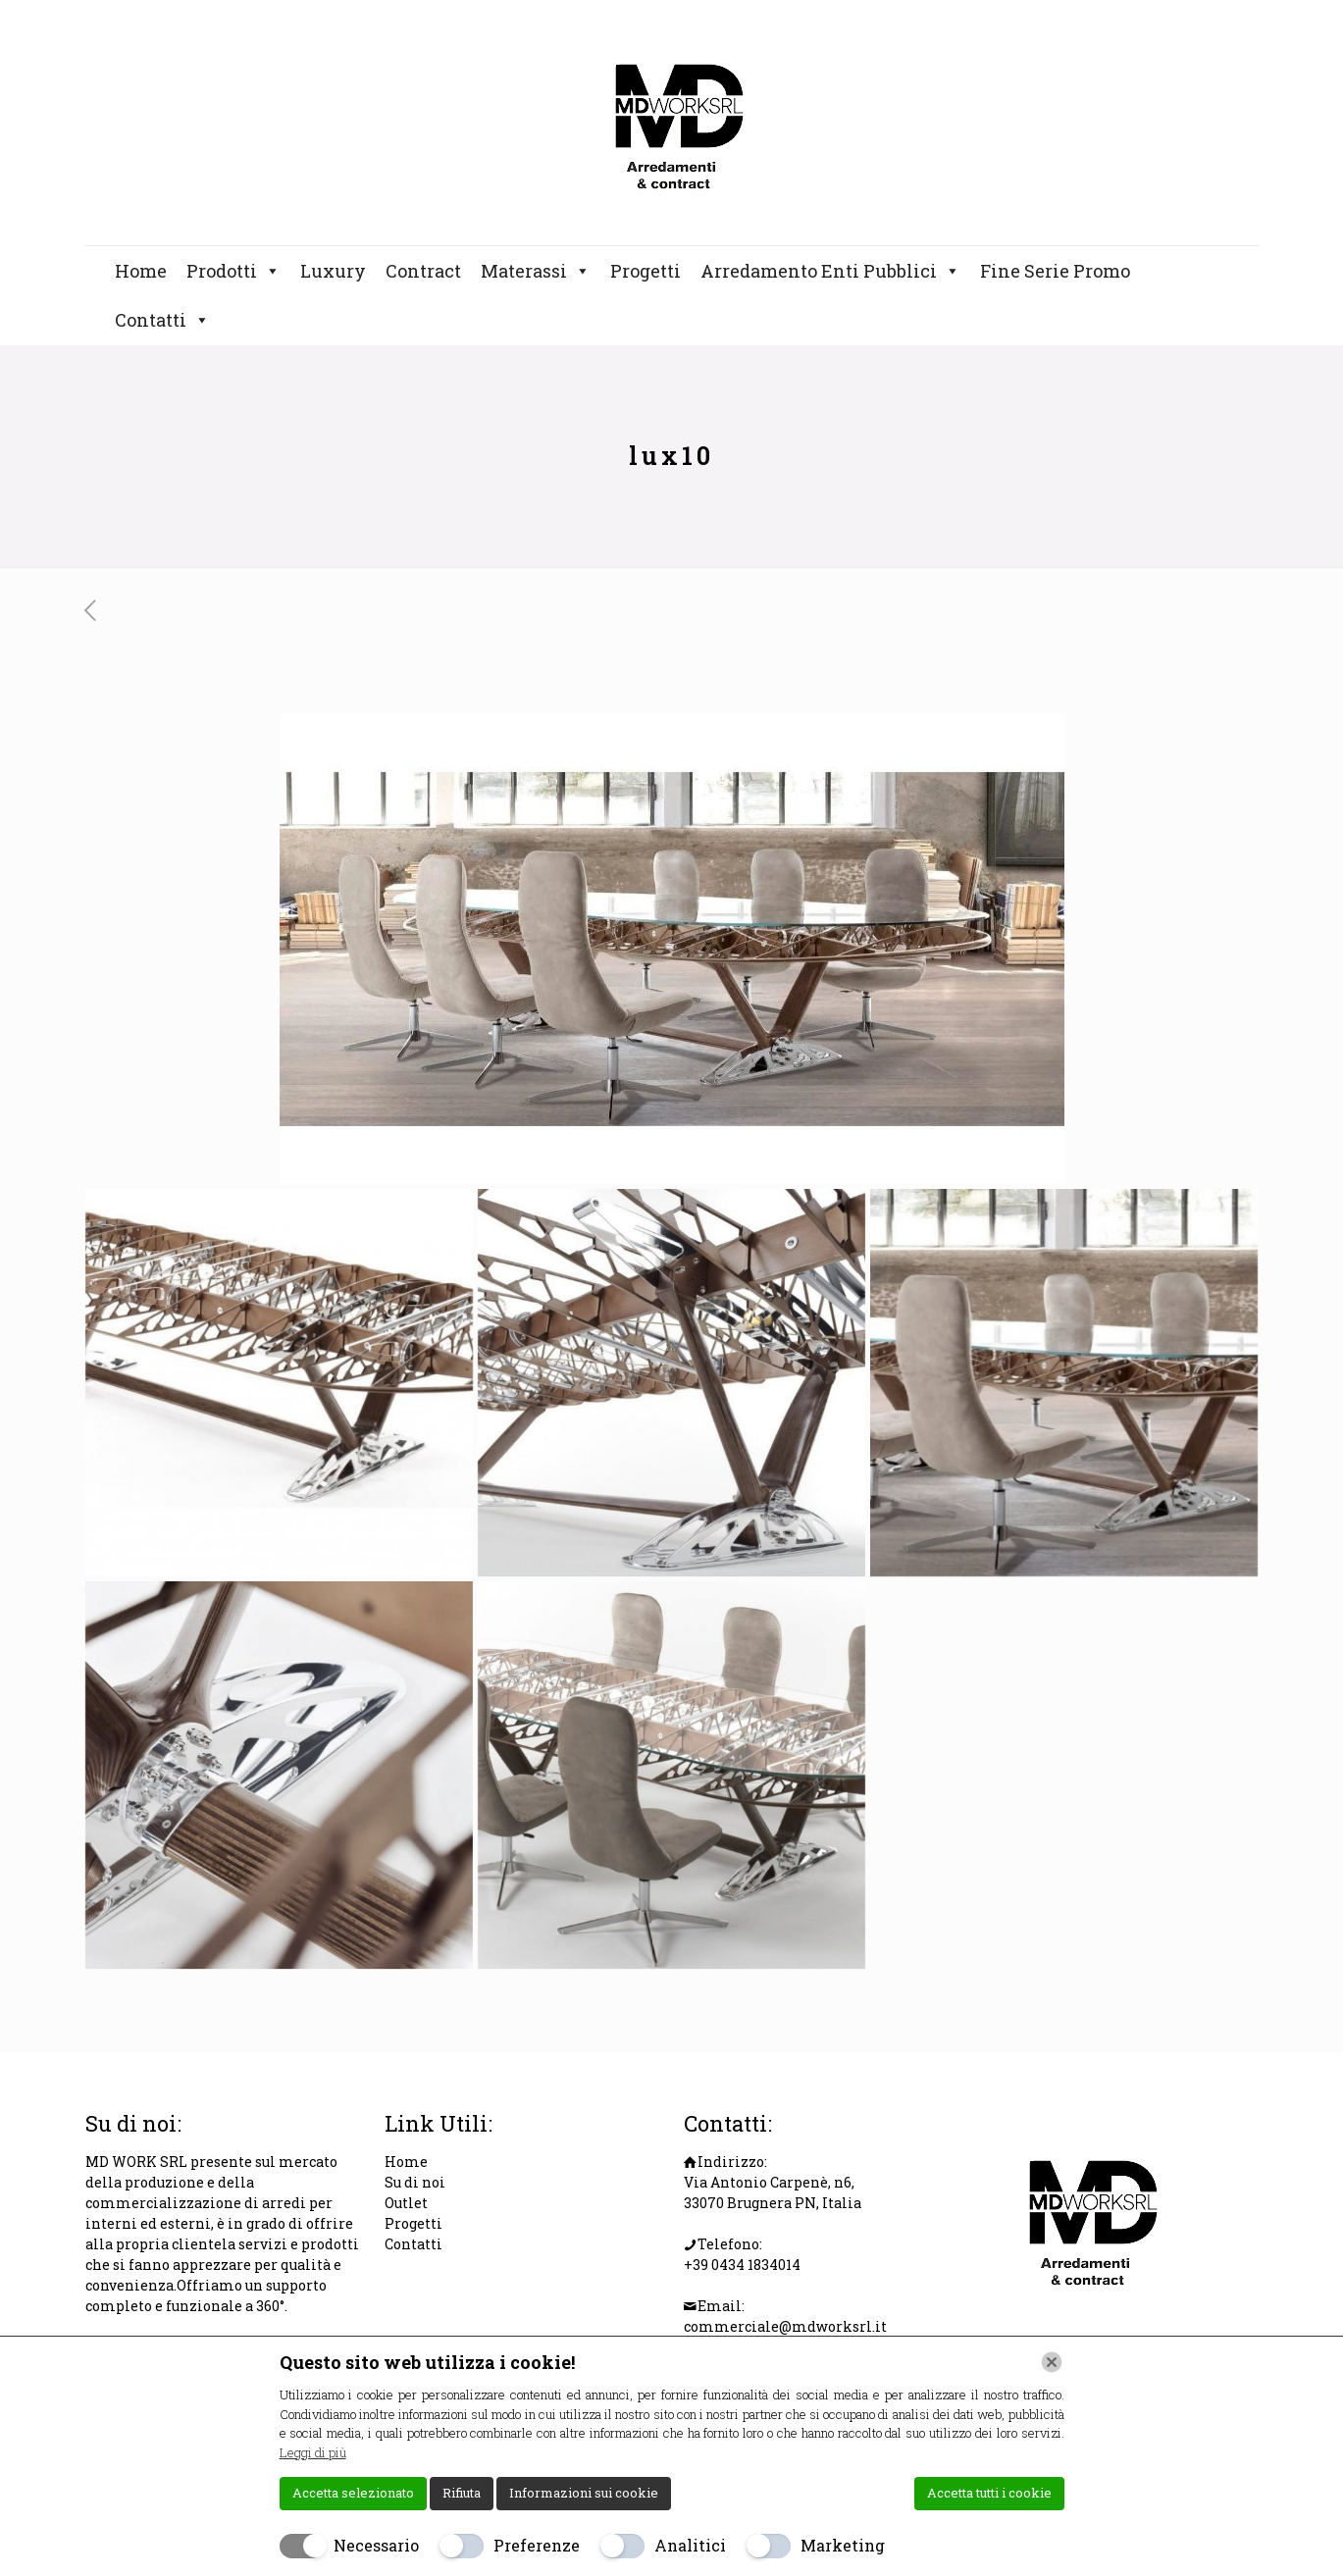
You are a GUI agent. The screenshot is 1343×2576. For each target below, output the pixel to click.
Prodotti (233, 270)
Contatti (162, 319)
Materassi (536, 270)
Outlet (406, 2202)
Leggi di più (313, 2452)
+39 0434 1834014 (742, 2264)
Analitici (690, 2545)
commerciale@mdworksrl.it (785, 2326)
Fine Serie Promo (1055, 271)
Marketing (843, 2545)
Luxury (333, 271)
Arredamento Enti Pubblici (830, 270)
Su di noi (415, 2182)
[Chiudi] (1051, 2362)
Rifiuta (461, 2492)
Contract (423, 271)
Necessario (376, 2545)
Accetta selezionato (353, 2492)
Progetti (645, 271)
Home (141, 271)
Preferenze (536, 2545)
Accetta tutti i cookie (989, 2492)
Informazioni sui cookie (583, 2492)
